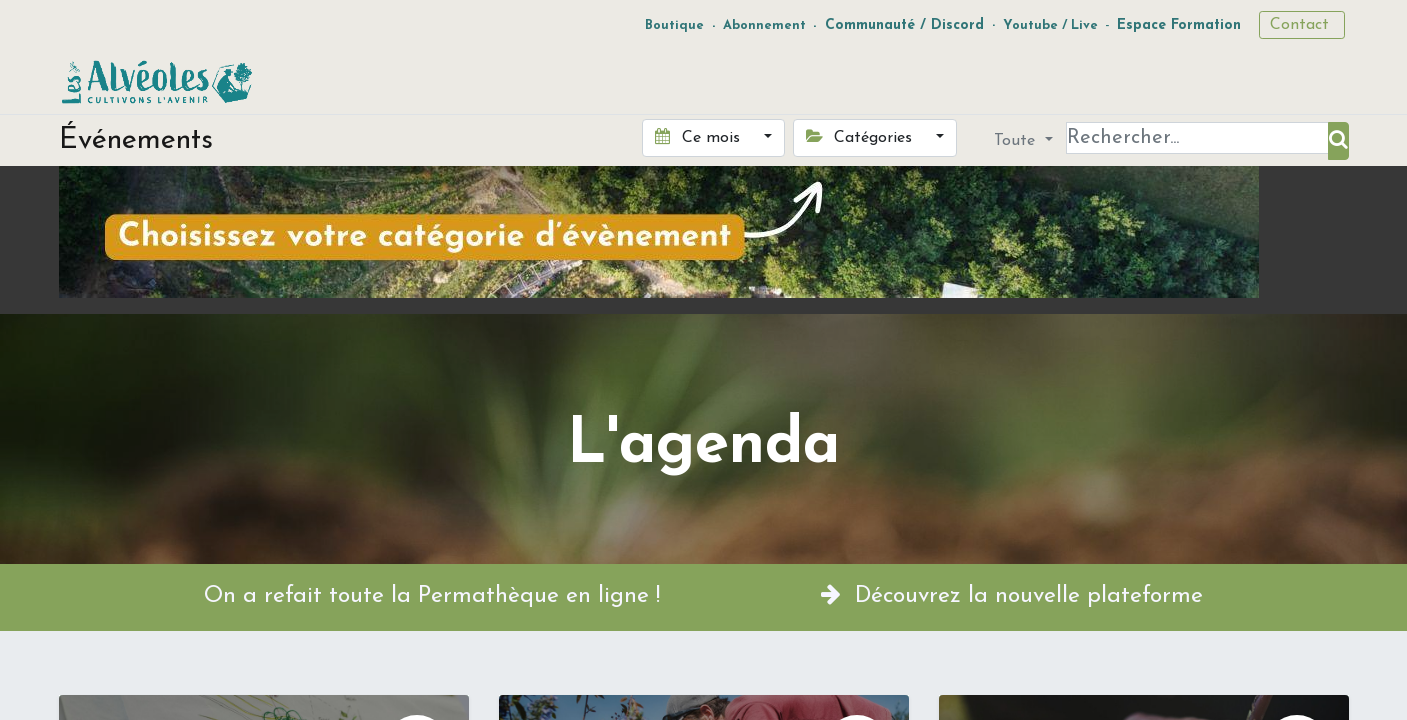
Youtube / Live (1050, 25)
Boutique (674, 25)
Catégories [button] (861, 137)
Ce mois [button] (699, 137)
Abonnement (764, 25)
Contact (1302, 25)
